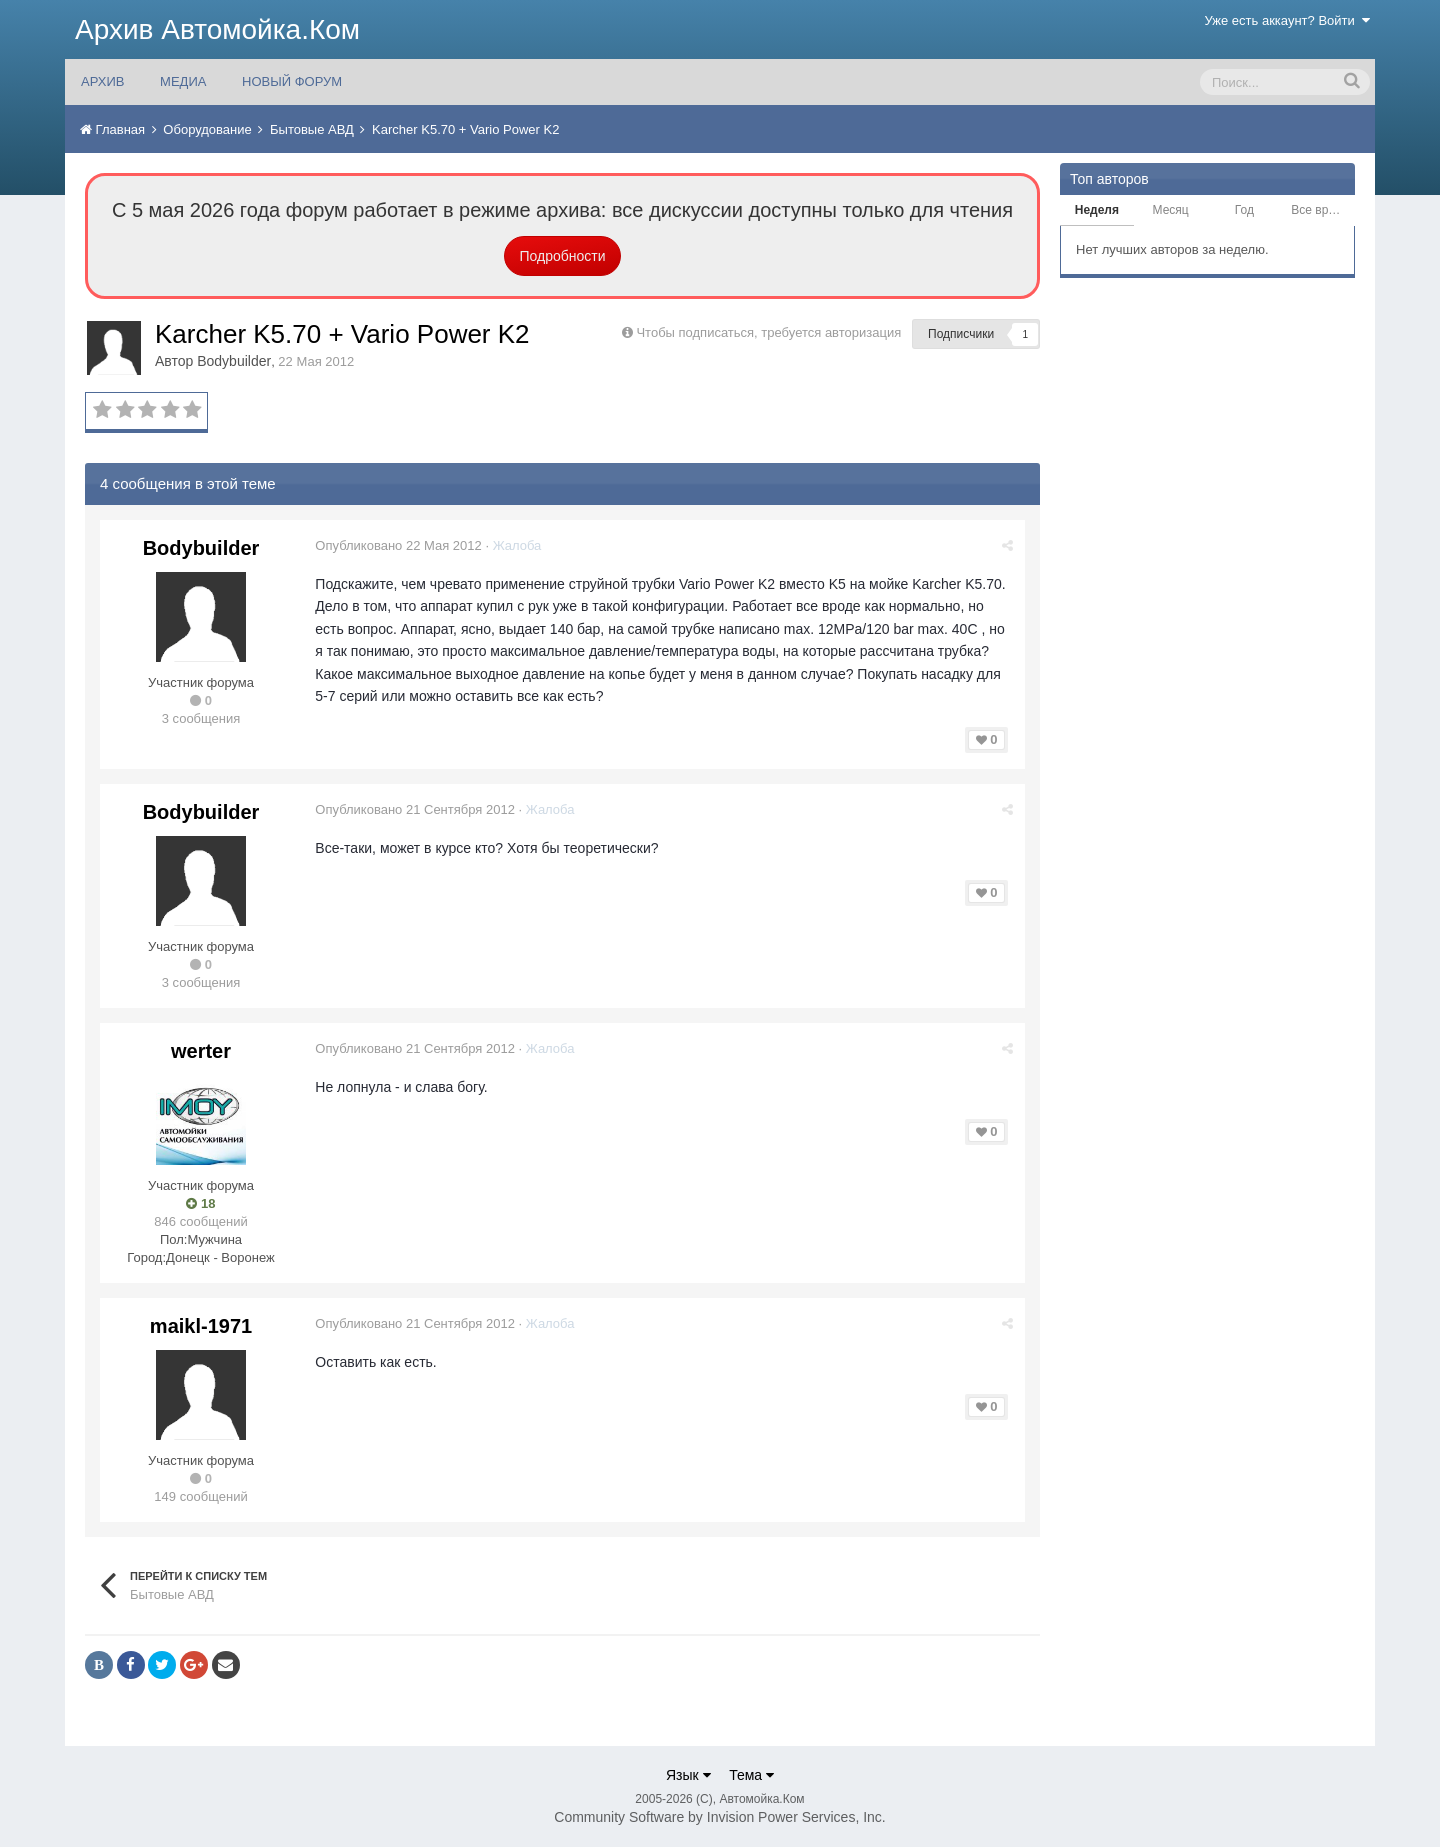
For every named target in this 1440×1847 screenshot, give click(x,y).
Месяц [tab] (1171, 210)
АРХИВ (102, 81)
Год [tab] (1244, 210)
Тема (751, 1775)
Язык (688, 1775)
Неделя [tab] (1097, 210)
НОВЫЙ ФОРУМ (292, 81)
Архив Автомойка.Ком (217, 29)
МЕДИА (183, 81)
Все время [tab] (1320, 210)
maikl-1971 (201, 1326)
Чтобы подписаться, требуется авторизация (768, 332)
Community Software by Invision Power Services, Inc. (719, 1817)
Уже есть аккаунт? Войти (1288, 20)
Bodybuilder (234, 361)
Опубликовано (399, 545)
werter (201, 1051)
